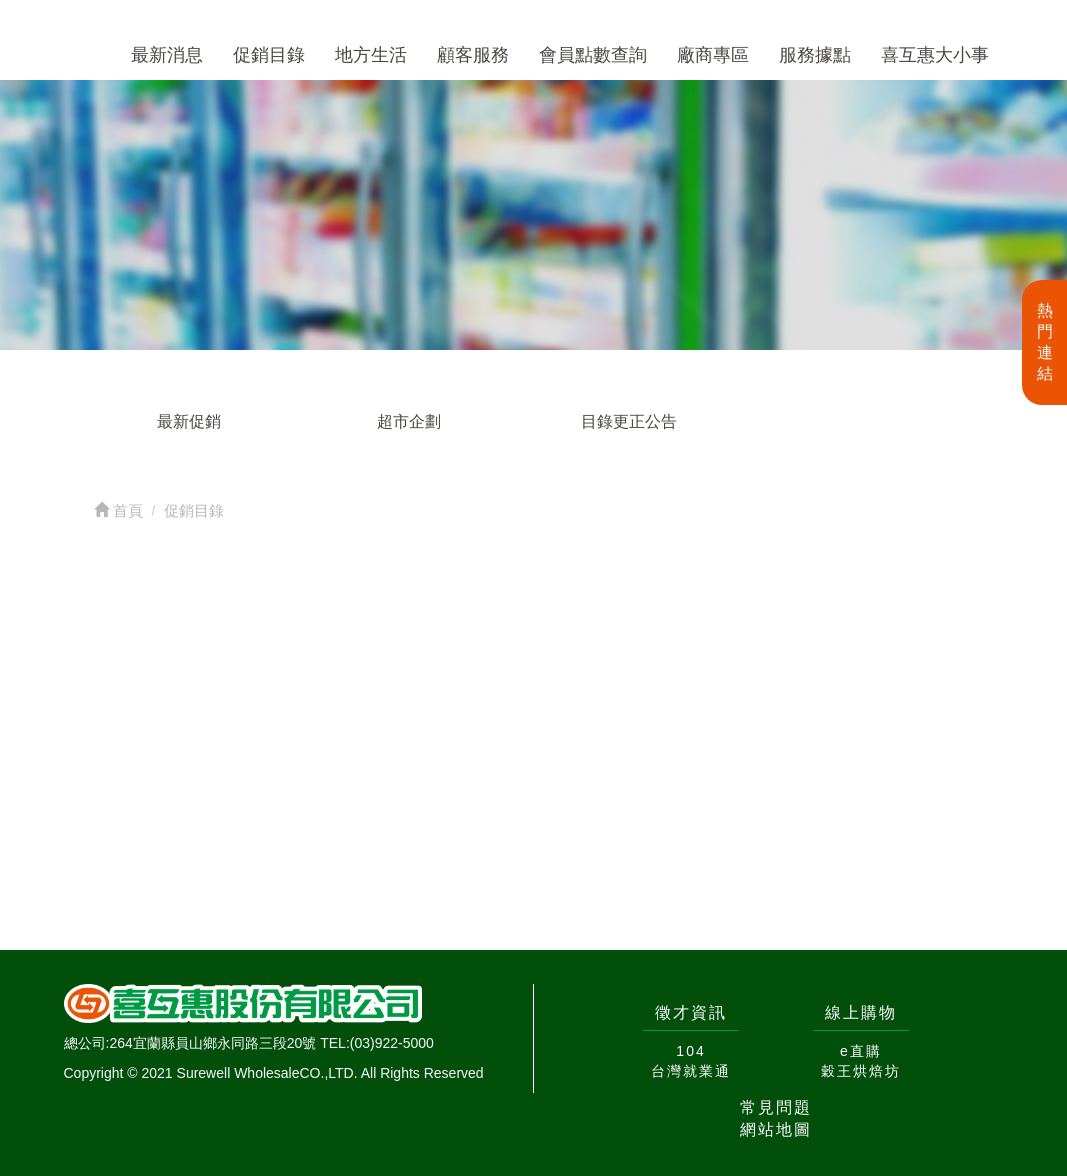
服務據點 (815, 55)
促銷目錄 (269, 55)
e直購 (861, 1051)
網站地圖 (776, 1129)
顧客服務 (473, 55)
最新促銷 (189, 421)
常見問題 (776, 1107)
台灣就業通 (691, 1071)
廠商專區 (713, 55)
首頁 (118, 510)
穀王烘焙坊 (861, 1071)
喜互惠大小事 (935, 55)
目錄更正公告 (629, 421)
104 (690, 1051)
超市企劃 (409, 421)
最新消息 (167, 55)
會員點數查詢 (593, 55)
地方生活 (371, 55)
